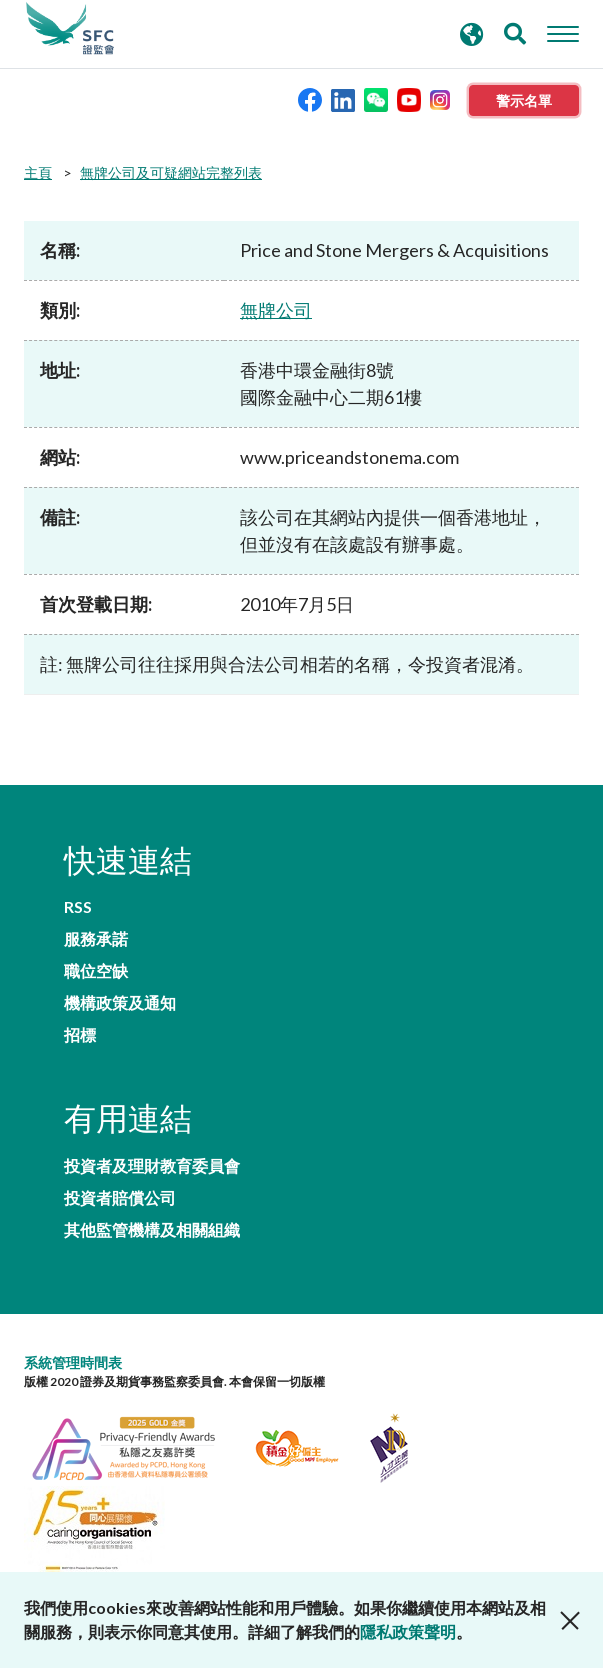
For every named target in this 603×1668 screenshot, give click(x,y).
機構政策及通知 (120, 1003)
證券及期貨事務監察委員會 (70, 29)
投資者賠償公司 (120, 1198)
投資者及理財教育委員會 (152, 1166)
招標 (80, 1035)
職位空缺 (96, 971)
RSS (78, 907)
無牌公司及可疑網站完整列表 (171, 172)
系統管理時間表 (73, 1362)
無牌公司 (276, 310)
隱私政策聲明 (408, 1631)
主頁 (38, 172)
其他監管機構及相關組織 (152, 1230)
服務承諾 (96, 939)
